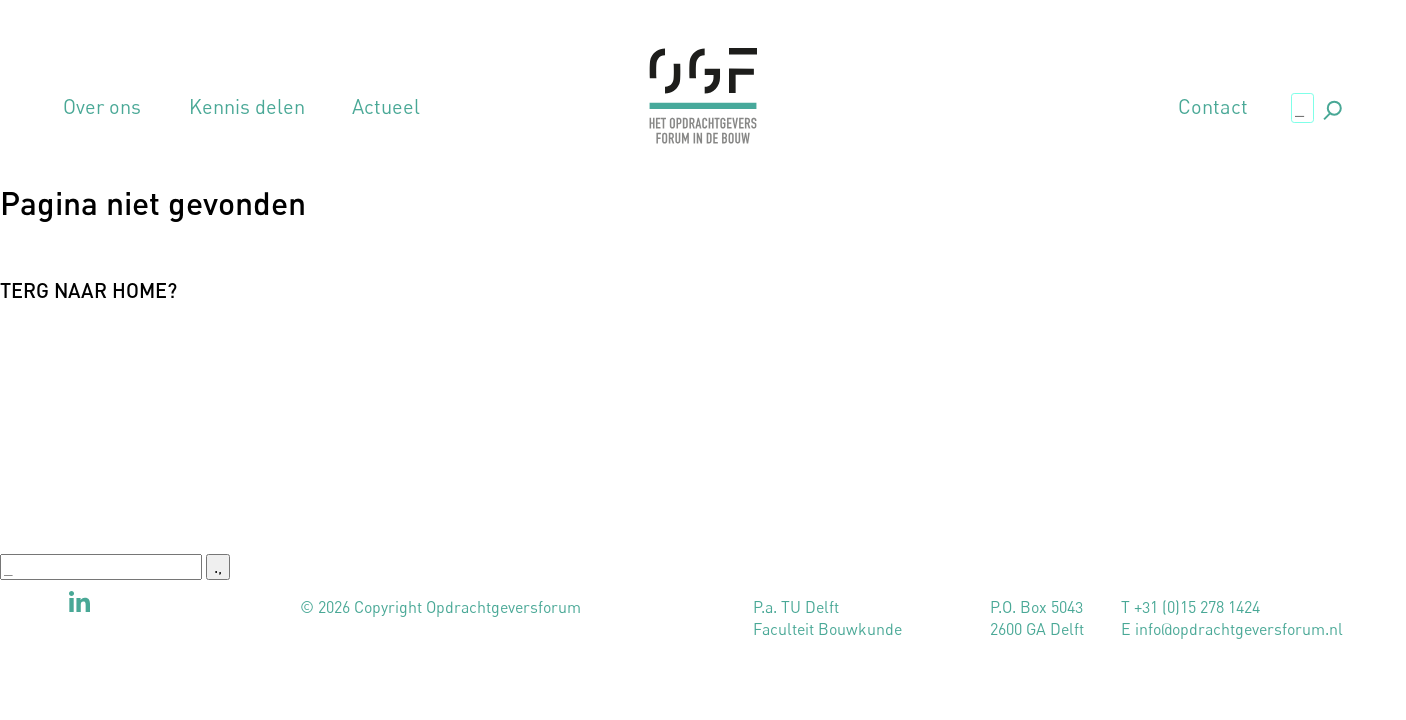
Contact (1213, 107)
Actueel (386, 107)
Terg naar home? (88, 290)
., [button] (1331, 106)
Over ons (102, 107)
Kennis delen (247, 107)
